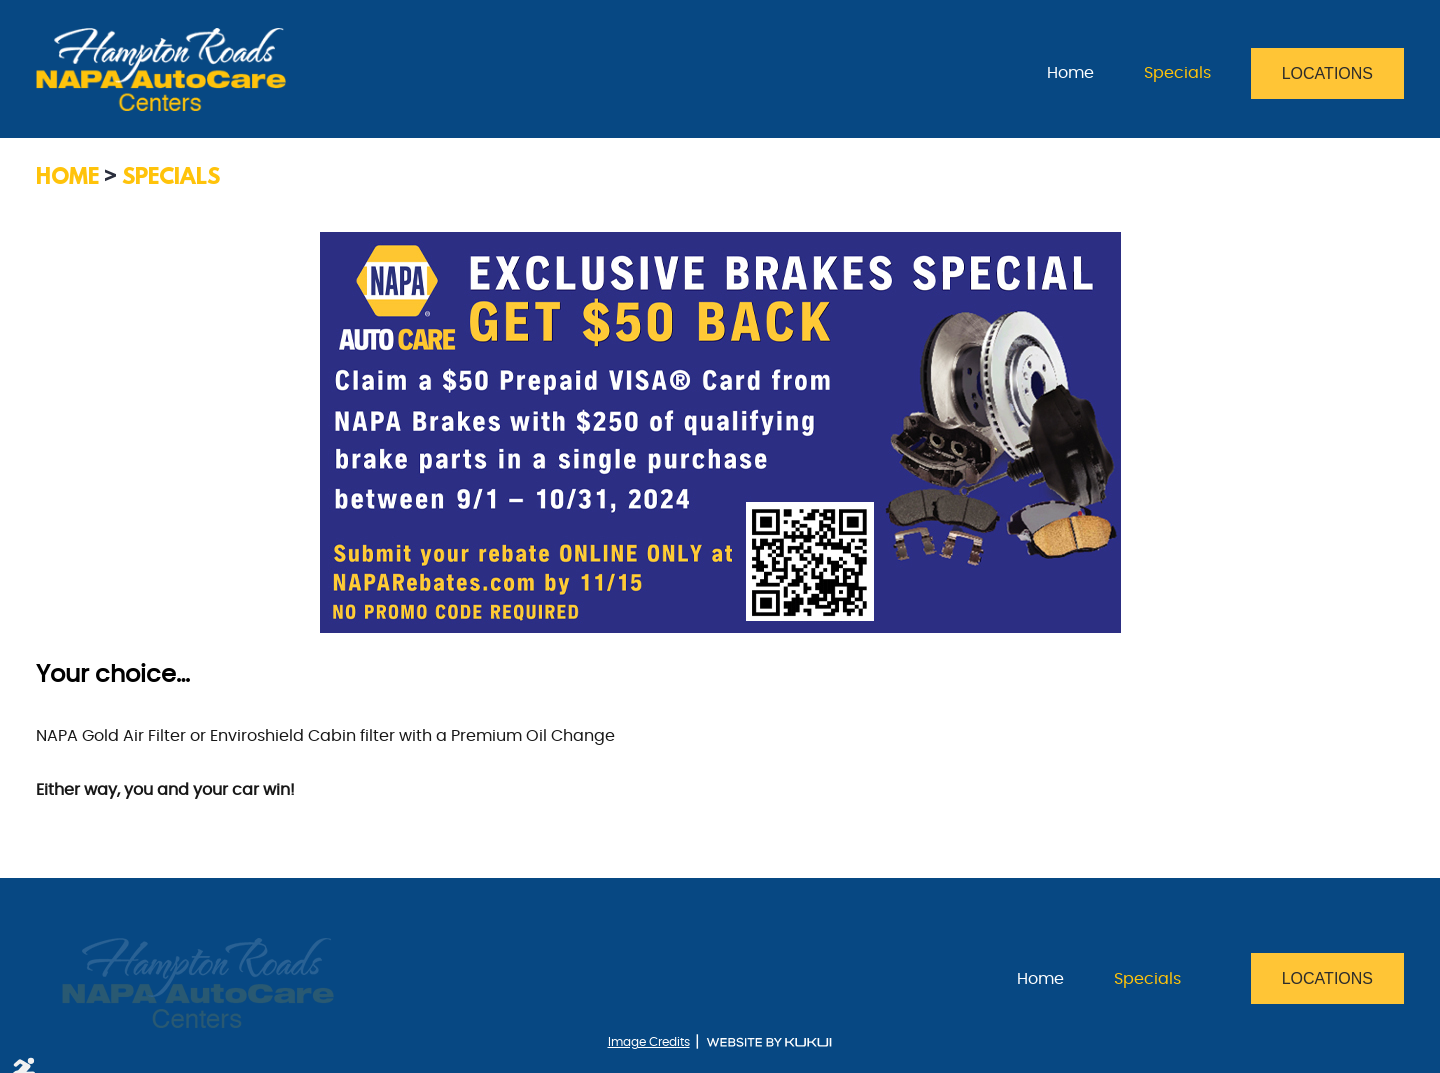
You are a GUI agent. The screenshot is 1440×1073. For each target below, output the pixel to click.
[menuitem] (1070, 73)
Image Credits (649, 1042)
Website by (769, 1042)
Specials (1177, 73)
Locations (1327, 73)
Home (1070, 73)
